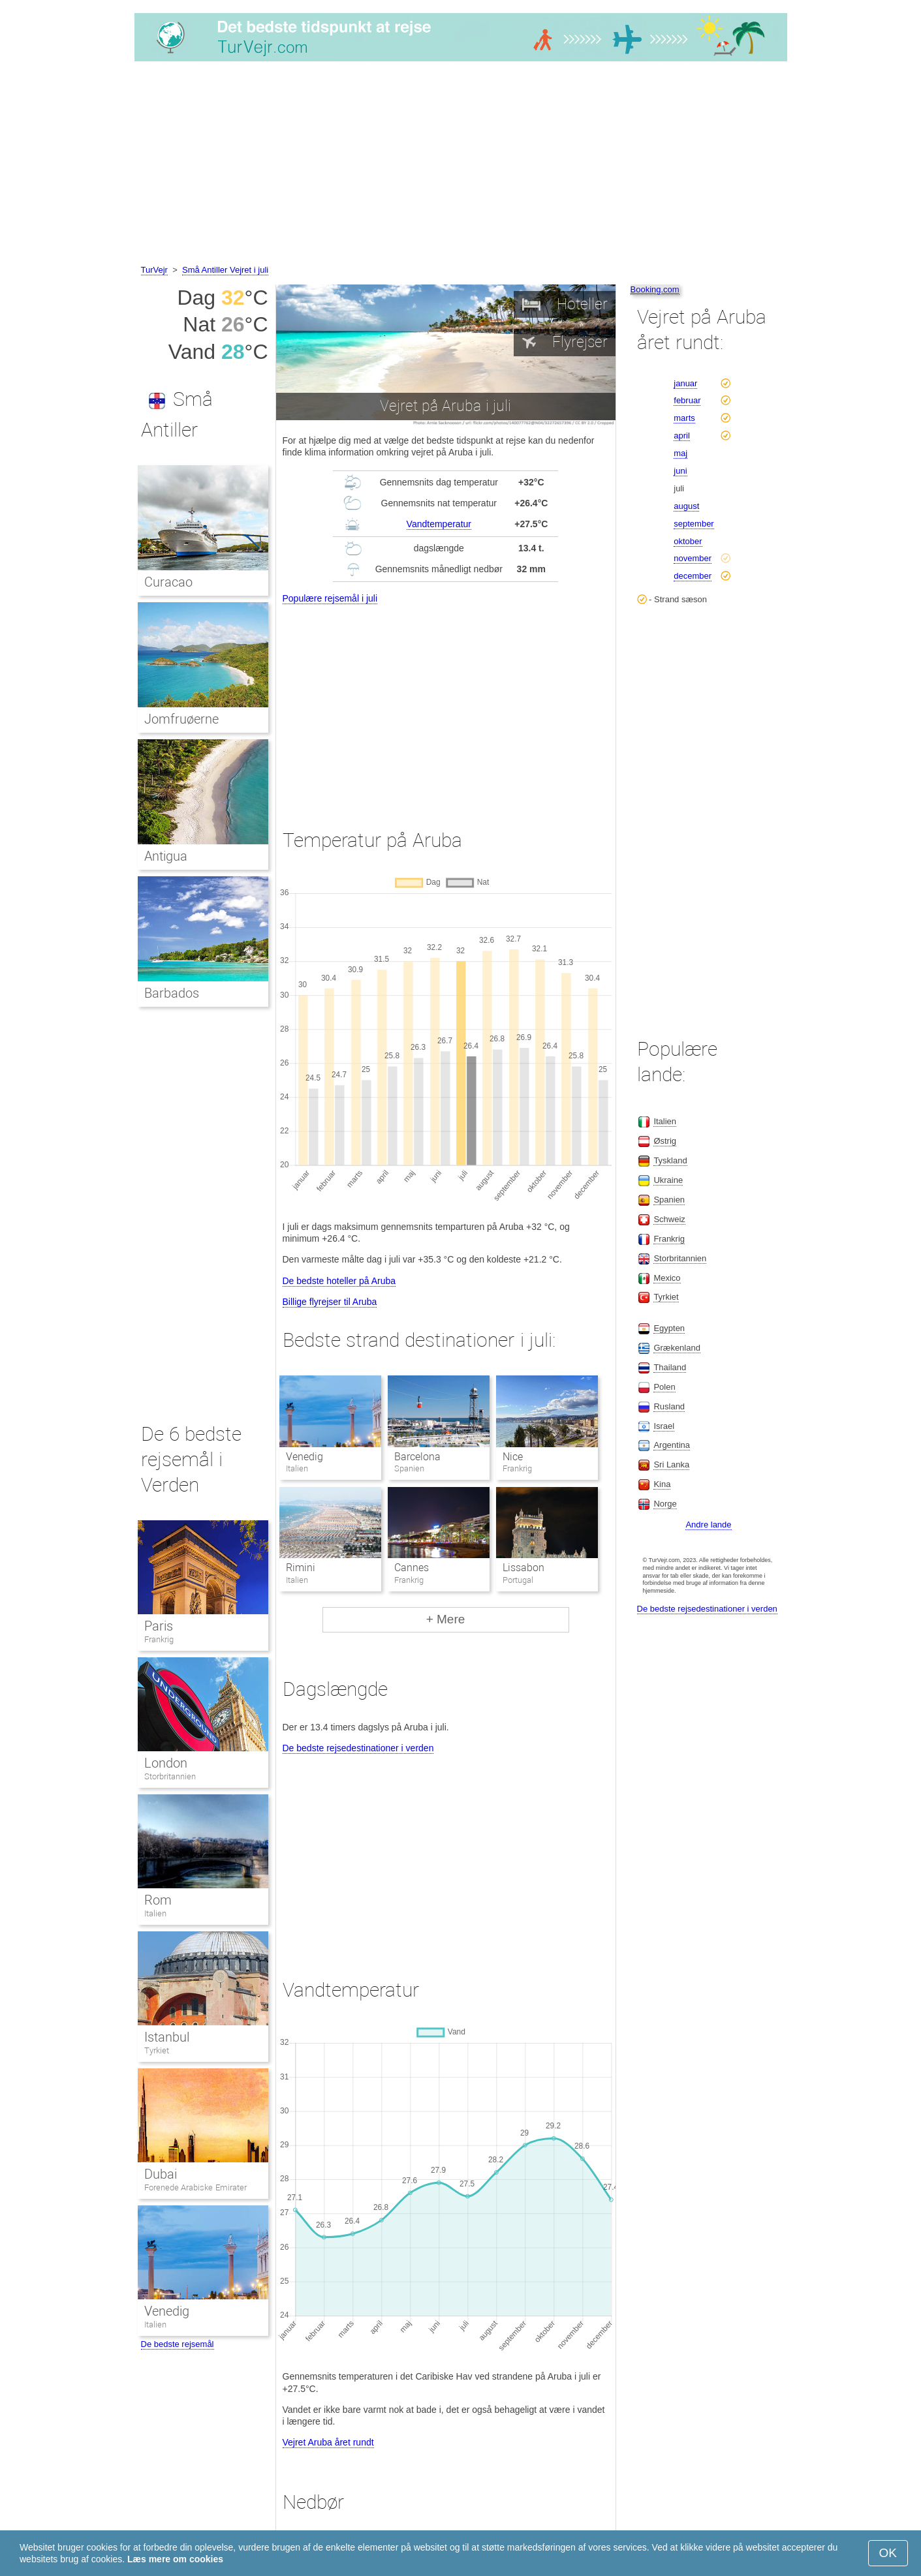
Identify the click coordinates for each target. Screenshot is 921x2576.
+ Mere (445, 1619)
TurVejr (154, 270)
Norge (664, 1504)
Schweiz (669, 1219)
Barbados (171, 993)
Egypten (669, 1328)
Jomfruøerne (181, 719)
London (165, 1763)
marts (684, 418)
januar (685, 383)
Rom (158, 1900)
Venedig (304, 1456)
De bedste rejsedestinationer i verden (358, 1748)
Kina (661, 1484)
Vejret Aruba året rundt (328, 2442)
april (682, 435)
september (693, 524)
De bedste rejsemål (177, 2344)
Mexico (666, 1278)
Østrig (664, 1141)
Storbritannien (170, 1776)
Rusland (669, 1406)
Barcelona (417, 1456)
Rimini (300, 1567)
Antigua (165, 856)
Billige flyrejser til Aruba (330, 1301)
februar (687, 400)
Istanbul (166, 2037)
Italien (155, 1913)
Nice (513, 1456)
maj (680, 453)
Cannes (411, 1567)
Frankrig (159, 1639)
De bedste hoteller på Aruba (339, 1281)
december (692, 576)
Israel (663, 1426)
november (692, 558)
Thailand (669, 1367)
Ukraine (668, 1180)
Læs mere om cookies (175, 2559)
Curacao (168, 582)
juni (680, 471)
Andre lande (708, 1524)
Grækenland (676, 1348)
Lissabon (523, 1567)
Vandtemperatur (439, 524)
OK (888, 2553)
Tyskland (670, 1160)
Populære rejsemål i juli (330, 598)
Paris (158, 1626)
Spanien (669, 1199)
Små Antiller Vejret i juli (225, 270)
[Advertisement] (460, 165)
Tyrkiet (156, 2050)
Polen (664, 1387)
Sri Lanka (671, 1464)
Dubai (160, 2174)
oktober (688, 541)
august (686, 506)
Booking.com (655, 289)
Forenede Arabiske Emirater (195, 2187)
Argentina (671, 1445)
